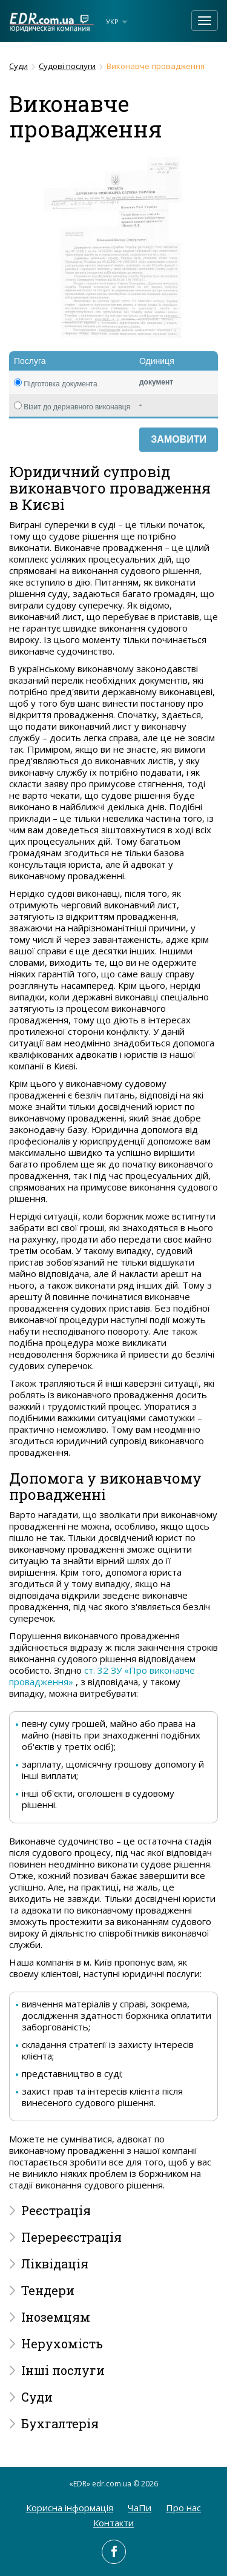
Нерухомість (62, 2343)
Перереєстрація (71, 2237)
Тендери (47, 2290)
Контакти (113, 2523)
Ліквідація (54, 2263)
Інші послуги (63, 2370)
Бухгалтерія (60, 2423)
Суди (18, 66)
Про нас (183, 2508)
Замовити (178, 439)
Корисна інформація (69, 2508)
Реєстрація (56, 2210)
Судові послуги (67, 66)
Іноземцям (55, 2317)
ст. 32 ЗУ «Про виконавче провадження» (102, 1676)
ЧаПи (139, 2508)
